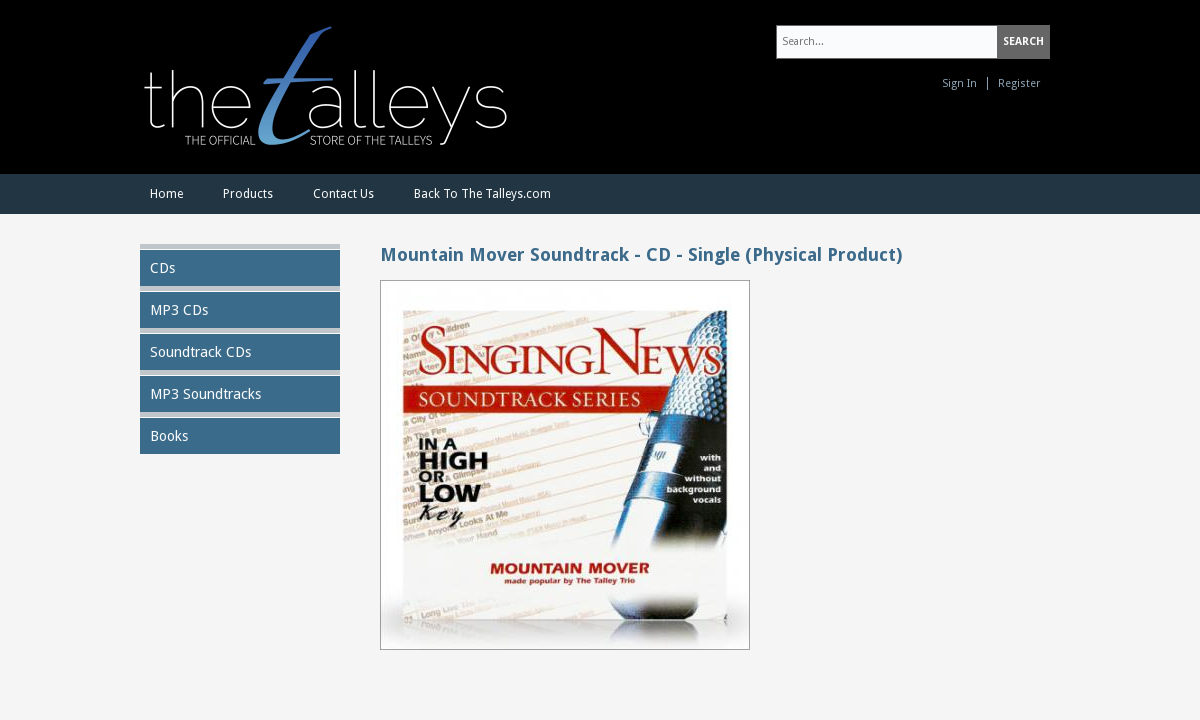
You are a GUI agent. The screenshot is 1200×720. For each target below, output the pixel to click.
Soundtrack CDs (200, 352)
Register (1019, 83)
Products (248, 194)
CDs (162, 268)
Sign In (959, 83)
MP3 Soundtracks (205, 394)
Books (169, 436)
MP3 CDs (179, 310)
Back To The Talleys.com (482, 194)
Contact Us (343, 194)
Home (166, 194)
